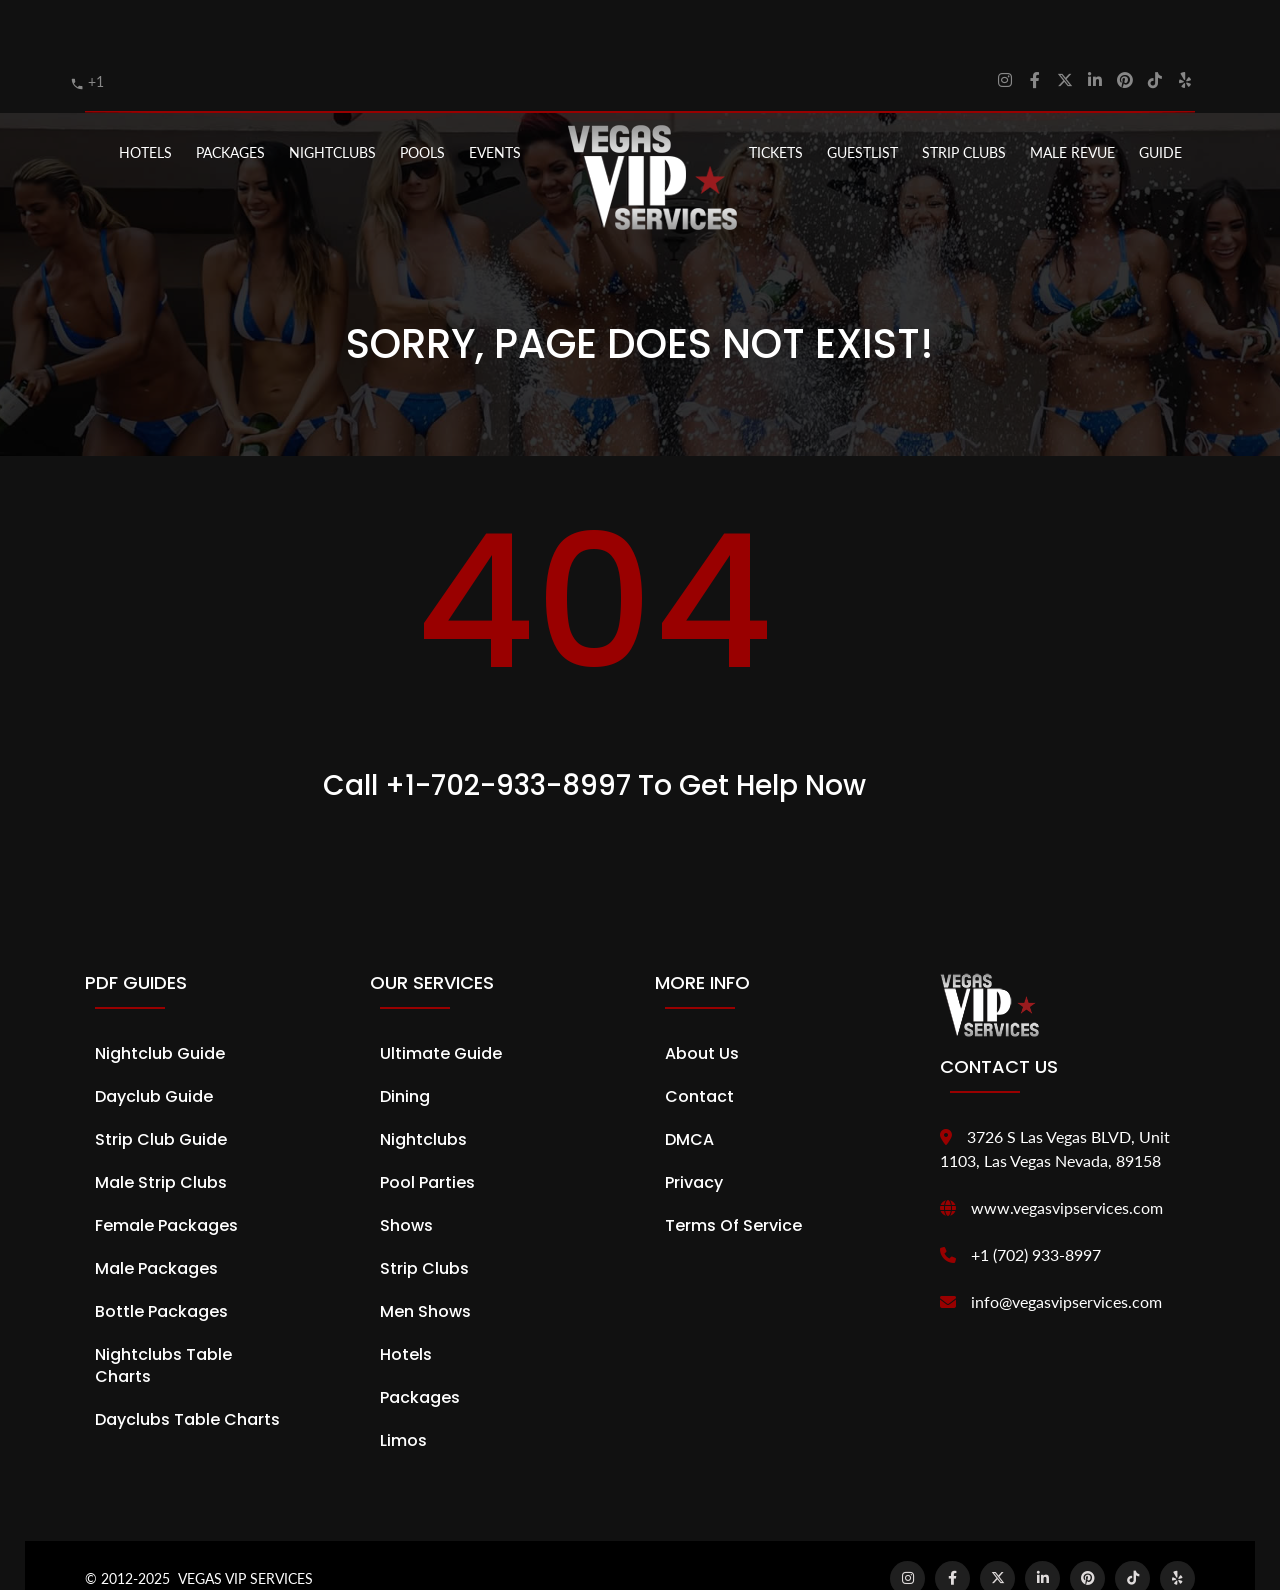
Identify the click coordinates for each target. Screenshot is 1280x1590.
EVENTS (495, 101)
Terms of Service (733, 1174)
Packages (420, 1346)
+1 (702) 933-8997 (1036, 1203)
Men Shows (425, 1260)
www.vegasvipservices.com (1067, 1156)
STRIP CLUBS (964, 101)
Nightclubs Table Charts (163, 1314)
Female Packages (166, 1174)
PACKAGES (230, 101)
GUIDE (1160, 101)
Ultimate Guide (441, 1002)
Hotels (145, 101)
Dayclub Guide (154, 1045)
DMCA (689, 1088)
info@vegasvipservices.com (1066, 1250)
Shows (406, 1174)
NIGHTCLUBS (332, 101)
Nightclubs (423, 1088)
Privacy (694, 1131)
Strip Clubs (424, 1217)
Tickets (776, 101)
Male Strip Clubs (161, 1131)
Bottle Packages (161, 1260)
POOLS (422, 101)
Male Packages (156, 1217)
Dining (405, 1045)
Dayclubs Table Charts (187, 1368)
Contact (699, 1045)
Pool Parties (427, 1131)
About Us (702, 1002)
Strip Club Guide (161, 1088)
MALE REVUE (1072, 101)
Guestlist (862, 101)
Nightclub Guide (160, 1002)
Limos (403, 1389)
